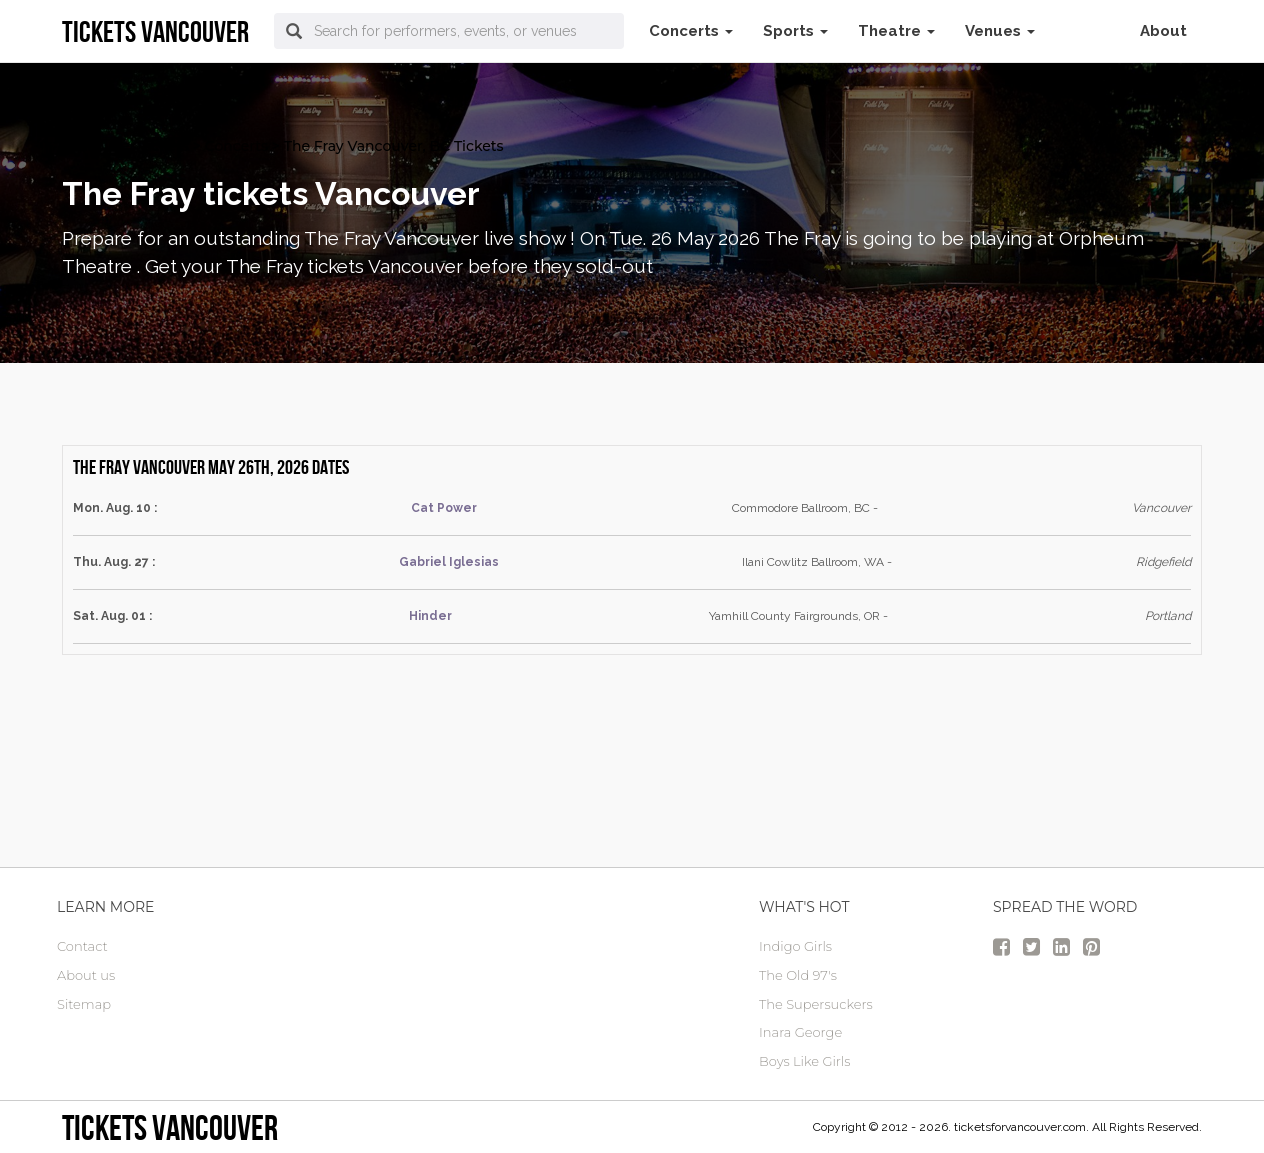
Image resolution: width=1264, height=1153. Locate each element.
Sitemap (84, 1004)
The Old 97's (798, 975)
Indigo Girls (795, 946)
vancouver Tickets (125, 146)
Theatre (896, 31)
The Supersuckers (816, 1004)
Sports (795, 31)
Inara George (800, 1032)
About (1163, 31)
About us (86, 975)
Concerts (691, 31)
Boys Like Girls (804, 1061)
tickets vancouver (170, 1127)
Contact (82, 946)
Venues (1000, 31)
